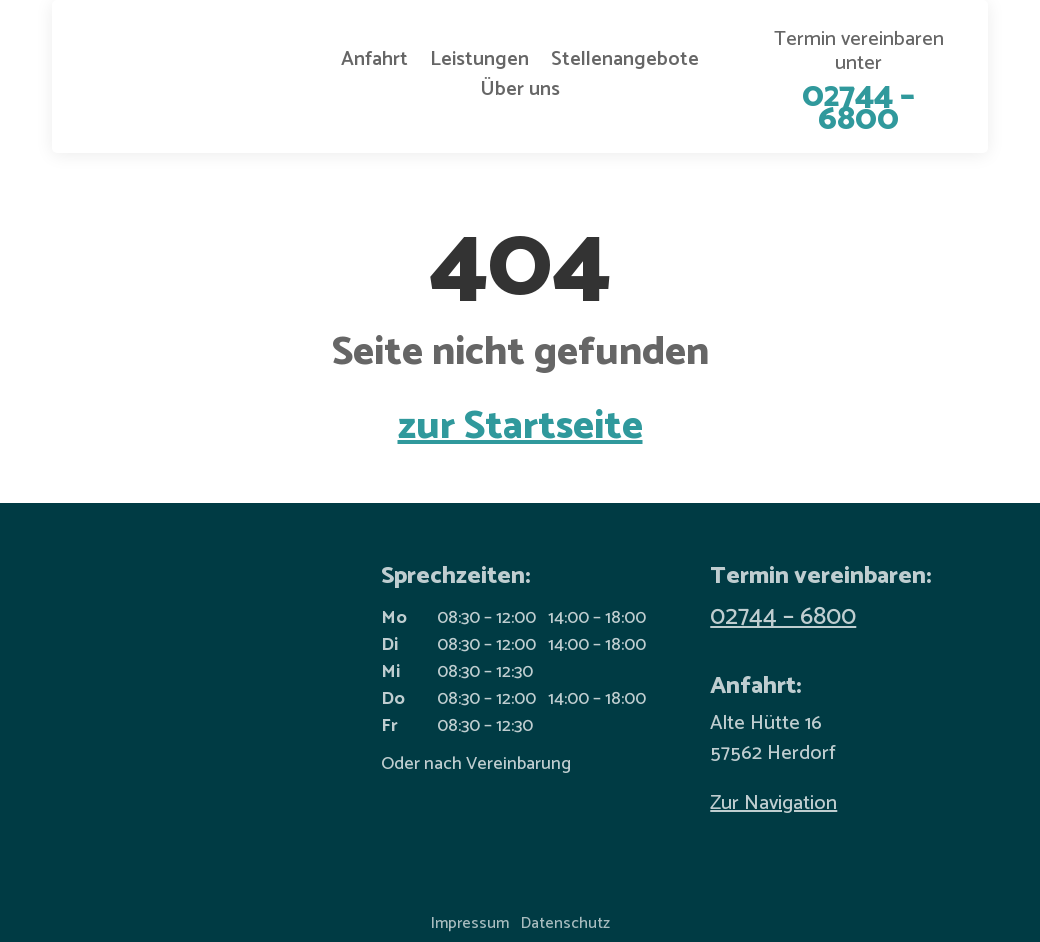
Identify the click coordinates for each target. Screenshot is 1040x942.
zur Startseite (520, 427)
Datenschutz (565, 923)
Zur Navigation (773, 803)
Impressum (470, 923)
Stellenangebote (625, 64)
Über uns (520, 94)
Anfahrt (374, 64)
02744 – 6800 (783, 617)
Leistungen (479, 64)
